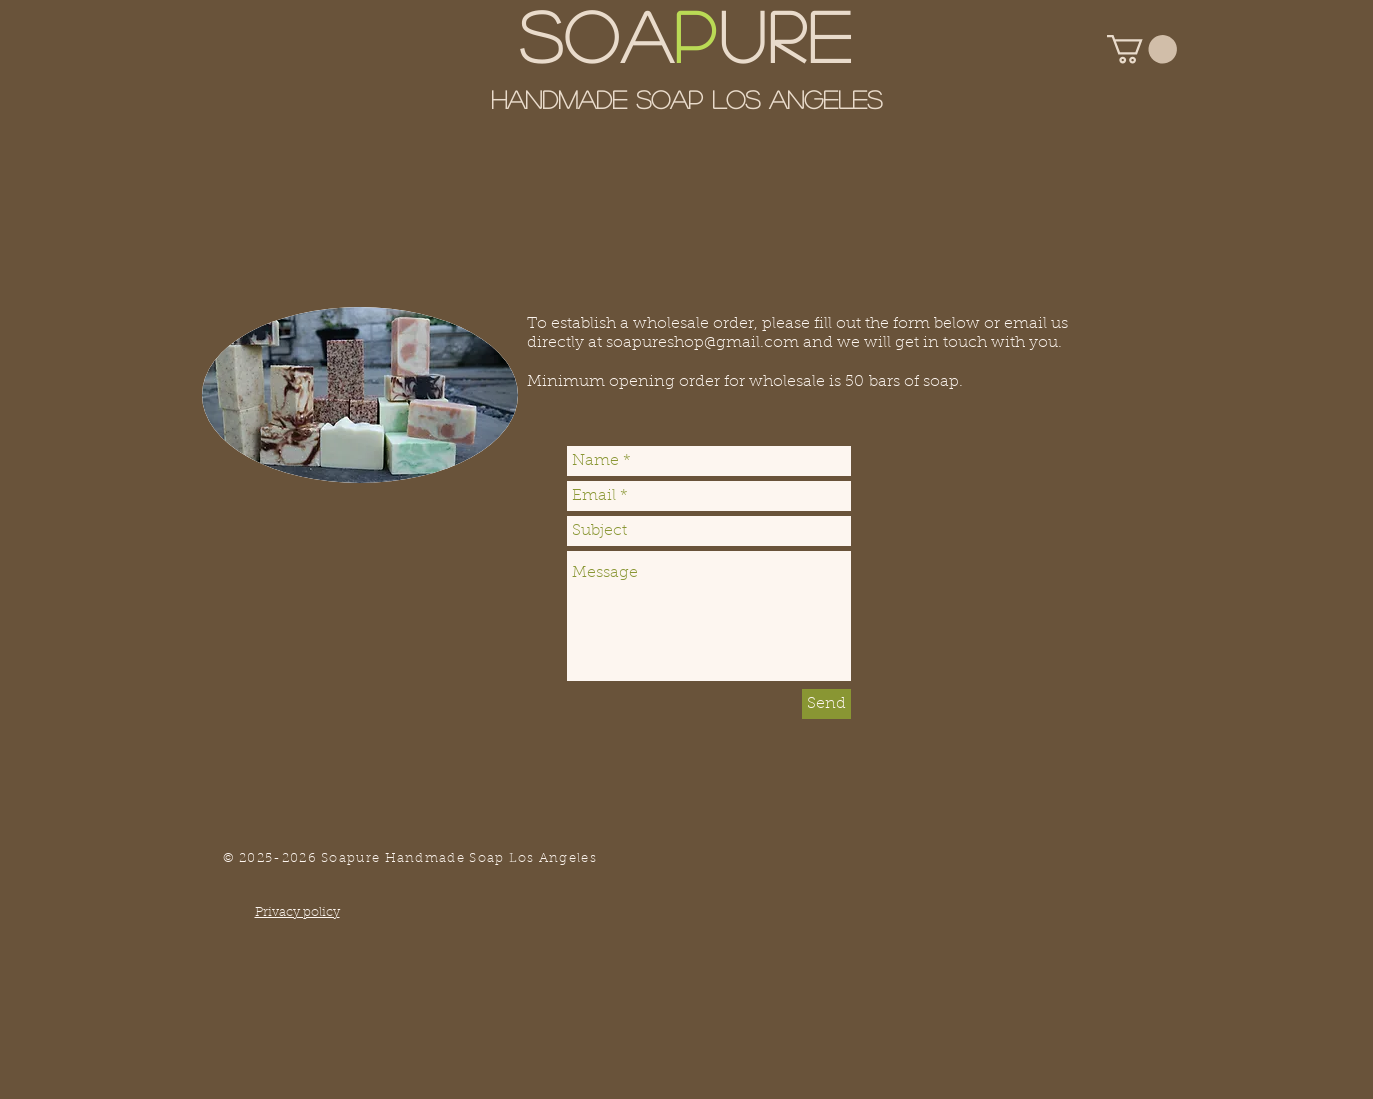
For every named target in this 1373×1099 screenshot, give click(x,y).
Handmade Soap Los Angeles (686, 99)
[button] (1142, 49)
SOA (597, 34)
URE (786, 34)
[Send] (826, 704)
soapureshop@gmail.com (702, 343)
